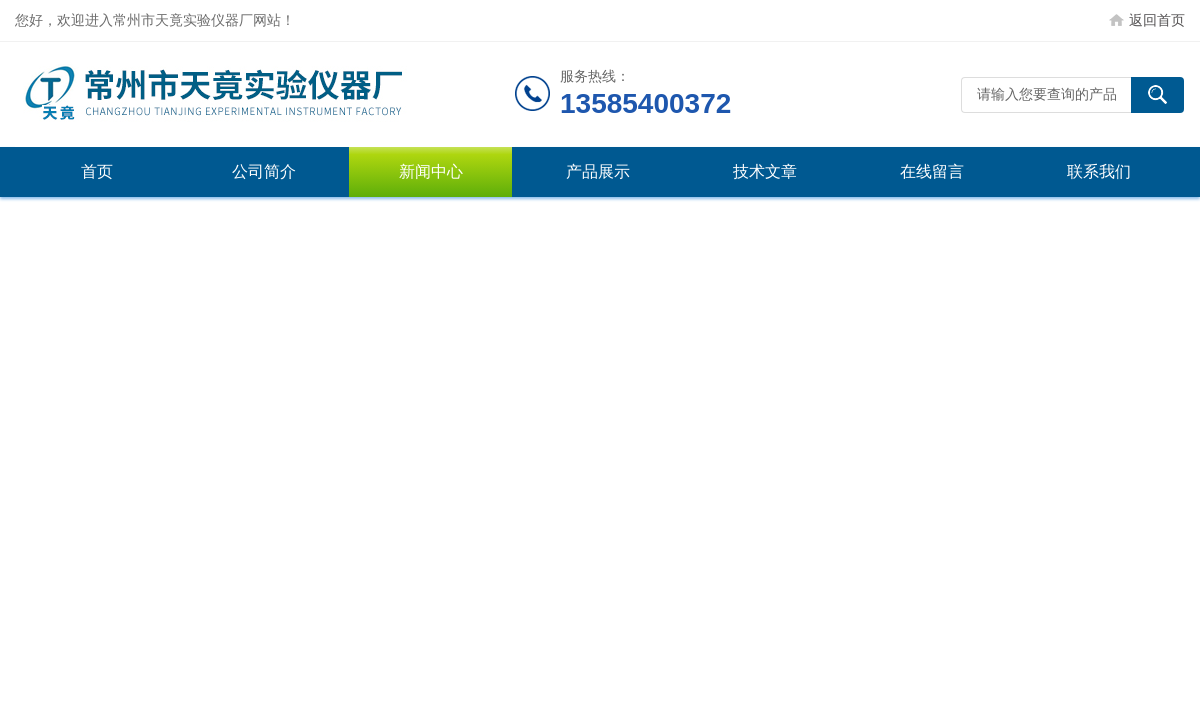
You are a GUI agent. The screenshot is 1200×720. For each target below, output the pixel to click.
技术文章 (765, 171)
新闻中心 (431, 171)
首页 (97, 171)
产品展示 (598, 171)
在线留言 (932, 171)
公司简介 (264, 171)
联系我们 (1099, 171)
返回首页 (1157, 20)
